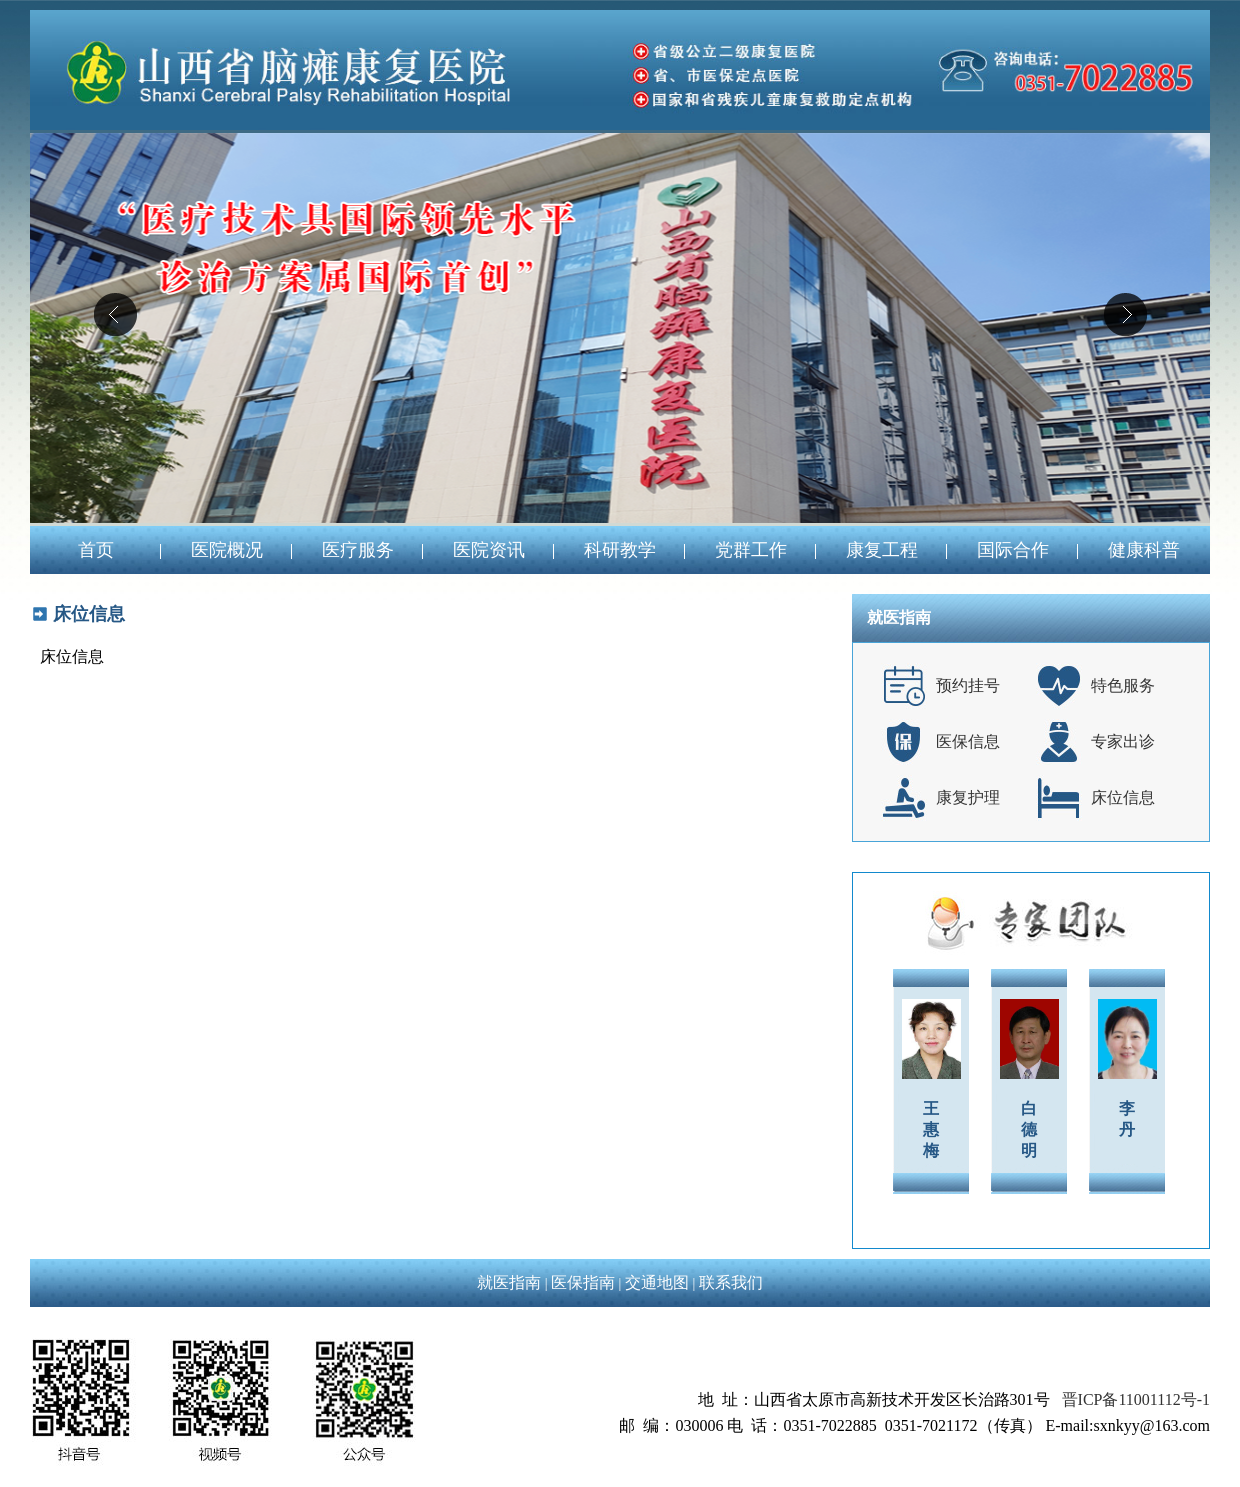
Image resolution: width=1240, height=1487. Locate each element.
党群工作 (751, 550)
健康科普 (1144, 550)
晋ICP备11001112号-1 (1136, 1399)
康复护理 (968, 797)
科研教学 (620, 550)
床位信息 (1123, 797)
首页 (96, 550)
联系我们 (731, 1282)
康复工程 (882, 550)
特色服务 (1123, 685)
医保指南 (583, 1282)
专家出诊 (1123, 741)
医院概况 (227, 550)
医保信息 (968, 741)
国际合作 (1013, 550)
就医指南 (509, 1282)
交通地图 (657, 1282)
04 (620, 328)
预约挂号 (968, 685)
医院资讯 (489, 550)
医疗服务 (358, 550)
